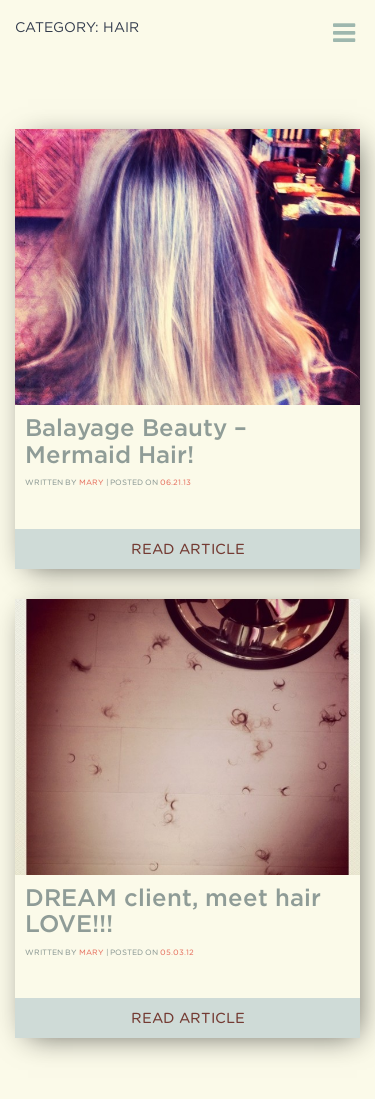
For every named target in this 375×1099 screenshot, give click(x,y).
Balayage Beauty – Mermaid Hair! (136, 440)
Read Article (188, 549)
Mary (91, 482)
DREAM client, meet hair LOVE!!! (173, 910)
